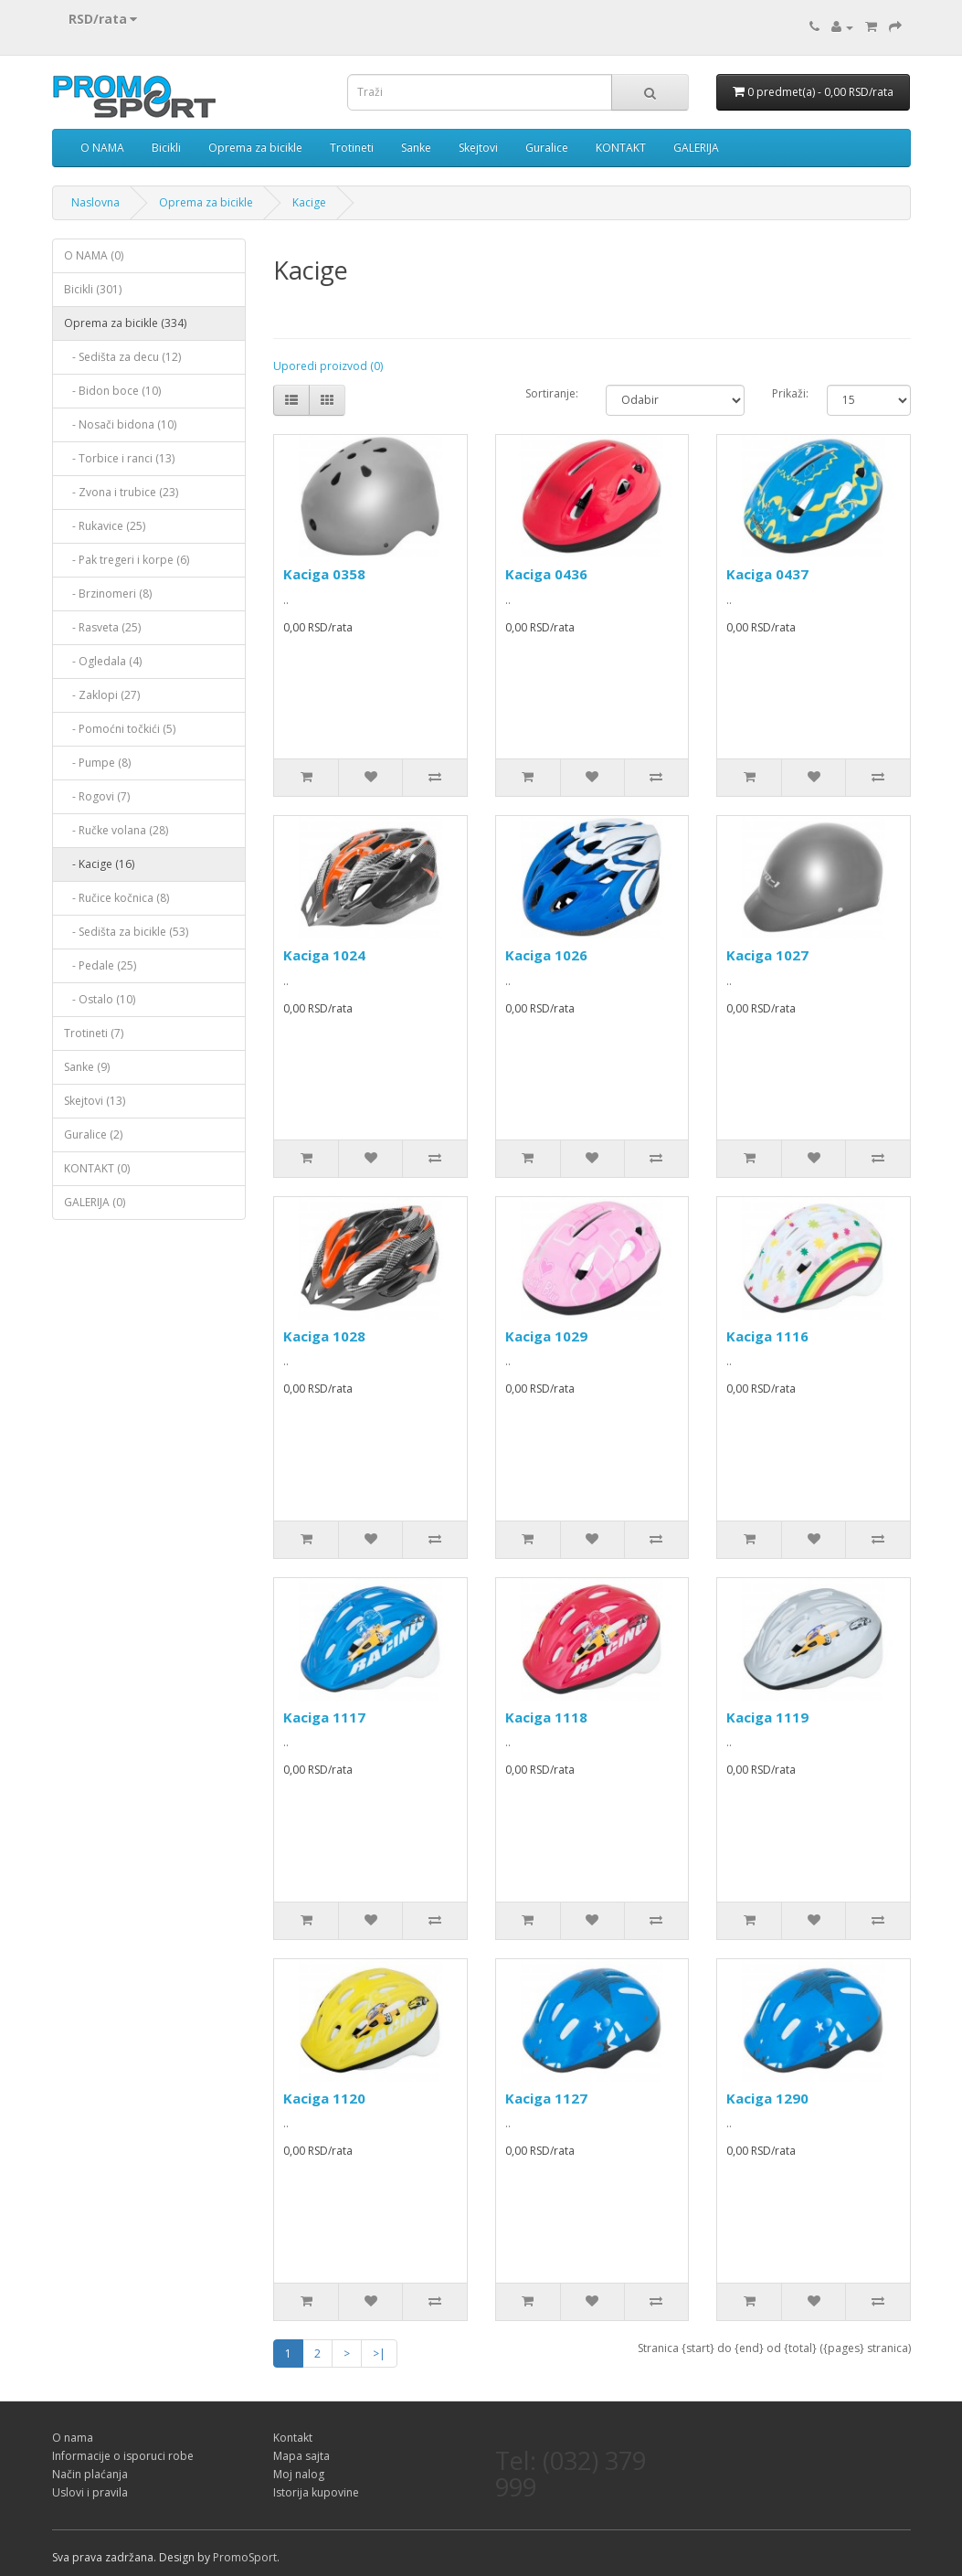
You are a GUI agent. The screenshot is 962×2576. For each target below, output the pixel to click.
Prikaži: (786, 393)
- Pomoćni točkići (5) (119, 729)
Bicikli (166, 147)
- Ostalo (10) (99, 999)
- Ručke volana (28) (116, 830)
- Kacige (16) (99, 864)
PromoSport (245, 2557)
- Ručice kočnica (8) (116, 898)
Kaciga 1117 (324, 1717)
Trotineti (352, 147)
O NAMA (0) (93, 255)
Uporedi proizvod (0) (328, 366)
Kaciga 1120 (324, 2098)
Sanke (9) (87, 1067)
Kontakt (292, 2437)
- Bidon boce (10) (112, 390)
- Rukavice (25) (104, 526)
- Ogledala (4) (103, 661)
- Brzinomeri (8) (108, 593)
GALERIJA (696, 147)
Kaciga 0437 (767, 574)
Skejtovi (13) (94, 1100)
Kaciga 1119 (767, 1717)
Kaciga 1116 (767, 1336)
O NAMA (102, 147)
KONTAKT (621, 147)
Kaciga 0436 (546, 574)
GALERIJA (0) (94, 1202)
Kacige (309, 202)
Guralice (546, 147)
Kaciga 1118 (546, 1717)
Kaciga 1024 (324, 955)
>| (379, 2353)
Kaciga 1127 (546, 2098)
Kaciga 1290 (767, 2098)
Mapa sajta (301, 2456)
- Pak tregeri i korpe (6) (126, 559)
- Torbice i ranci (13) (119, 458)
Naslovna (95, 202)
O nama (72, 2437)
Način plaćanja (90, 2474)
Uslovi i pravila (90, 2492)
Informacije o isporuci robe (123, 2456)
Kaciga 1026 (546, 955)
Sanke (416, 147)
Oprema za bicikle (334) (125, 323)
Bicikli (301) (93, 289)
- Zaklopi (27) (102, 695)
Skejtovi (478, 147)
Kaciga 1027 (767, 955)
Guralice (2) (93, 1134)
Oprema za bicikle (255, 147)
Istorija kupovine (316, 2492)
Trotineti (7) (93, 1033)
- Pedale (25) (100, 965)
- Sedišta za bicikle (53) (126, 931)
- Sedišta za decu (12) (122, 357)
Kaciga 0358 (324, 574)
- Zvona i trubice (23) (121, 492)
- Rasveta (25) (102, 627)
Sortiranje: (551, 393)
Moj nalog (298, 2474)
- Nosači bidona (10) (120, 424)
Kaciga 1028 (324, 1336)
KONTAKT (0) (97, 1168)
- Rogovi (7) (97, 796)
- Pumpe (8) (97, 762)
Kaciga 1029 (546, 1336)
